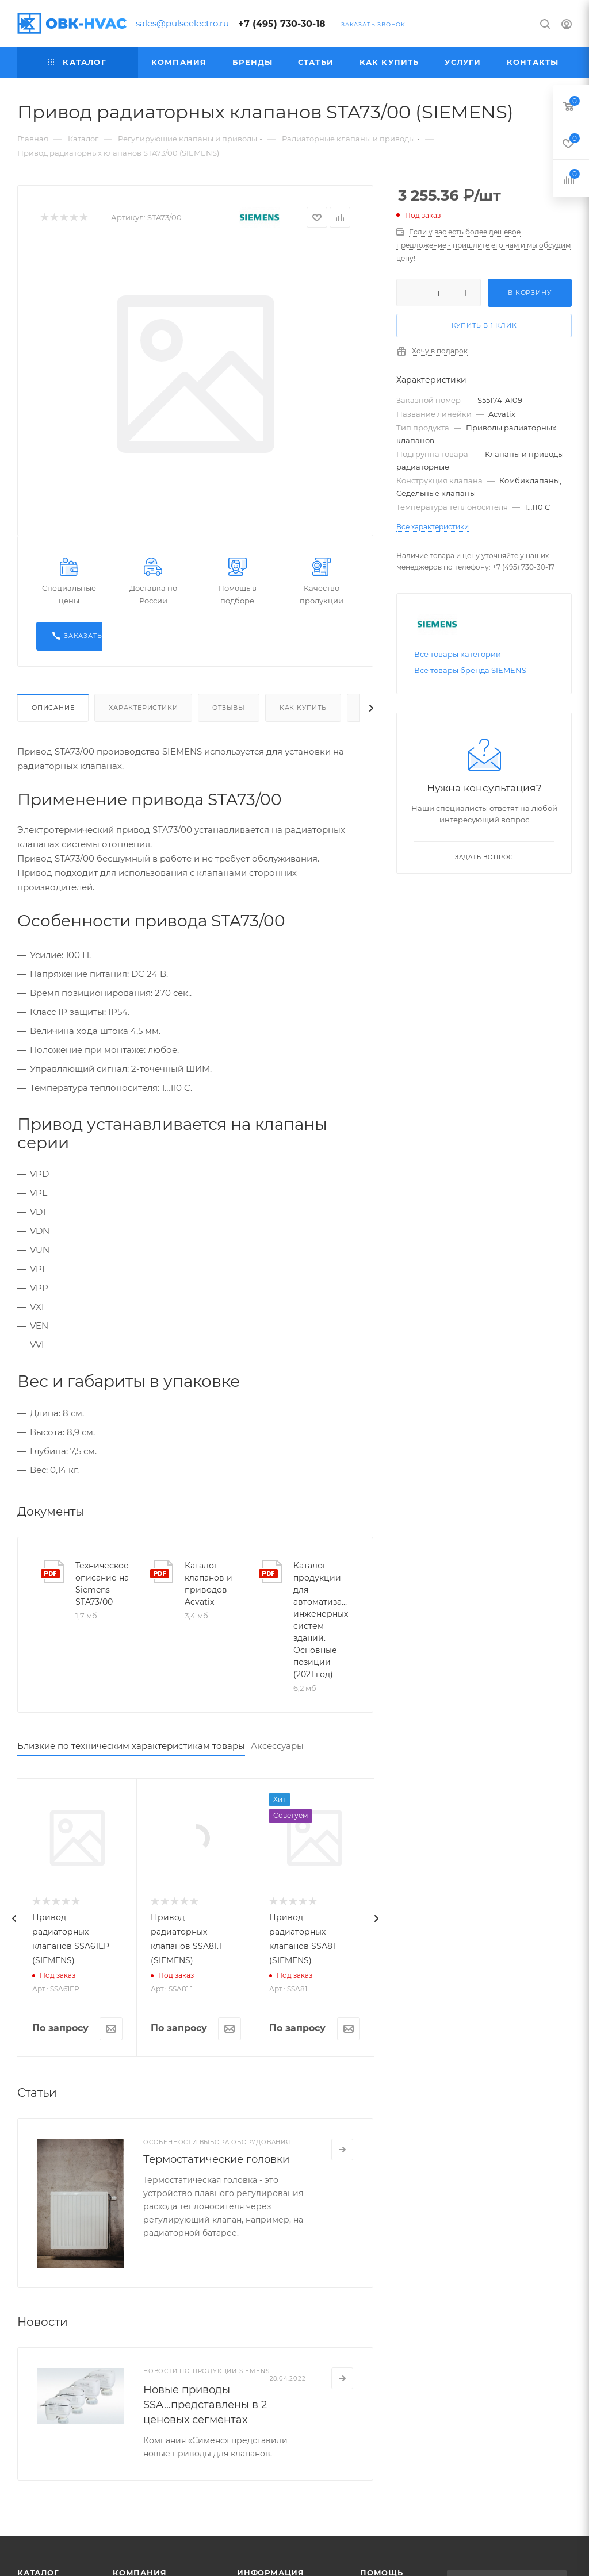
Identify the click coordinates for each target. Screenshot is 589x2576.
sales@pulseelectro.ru (182, 23)
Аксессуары (277, 1745)
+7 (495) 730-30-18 (282, 23)
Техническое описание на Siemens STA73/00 (102, 1583)
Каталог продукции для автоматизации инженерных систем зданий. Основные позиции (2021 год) (321, 1619)
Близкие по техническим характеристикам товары (131, 1745)
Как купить (303, 707)
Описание (53, 707)
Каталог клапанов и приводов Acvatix (208, 1583)
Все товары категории (457, 654)
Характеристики (143, 707)
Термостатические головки (216, 2322)
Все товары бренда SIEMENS (470, 670)
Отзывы (228, 707)
